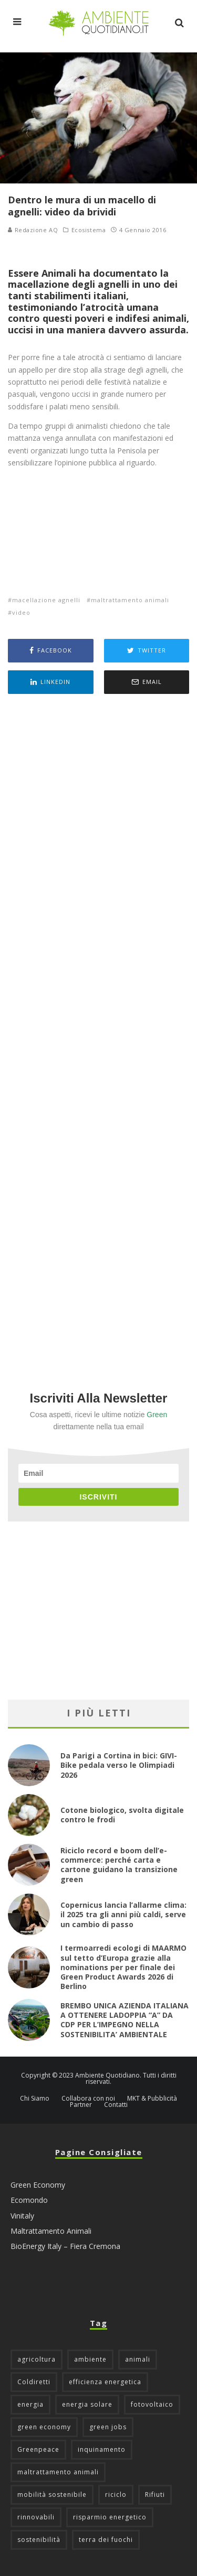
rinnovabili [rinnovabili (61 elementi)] (36, 2517)
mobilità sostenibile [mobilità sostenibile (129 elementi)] (52, 2494)
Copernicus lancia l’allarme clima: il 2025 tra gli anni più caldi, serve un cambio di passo (123, 1914)
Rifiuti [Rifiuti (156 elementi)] (155, 2494)
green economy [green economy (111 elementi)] (44, 2426)
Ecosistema (88, 230)
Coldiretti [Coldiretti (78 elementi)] (33, 2381)
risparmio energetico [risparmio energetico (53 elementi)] (110, 2517)
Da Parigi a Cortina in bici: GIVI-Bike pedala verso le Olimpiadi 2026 (118, 1765)
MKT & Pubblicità (152, 2098)
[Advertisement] (98, 1028)
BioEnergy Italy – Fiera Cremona (65, 2246)
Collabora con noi (88, 2098)
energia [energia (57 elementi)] (30, 2404)
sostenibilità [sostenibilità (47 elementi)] (38, 2539)
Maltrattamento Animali (51, 2231)
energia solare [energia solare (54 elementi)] (87, 2404)
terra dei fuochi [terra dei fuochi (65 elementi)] (106, 2539)
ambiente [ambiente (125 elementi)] (90, 2359)
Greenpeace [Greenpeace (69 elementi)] (38, 2449)
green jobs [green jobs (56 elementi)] (108, 2426)
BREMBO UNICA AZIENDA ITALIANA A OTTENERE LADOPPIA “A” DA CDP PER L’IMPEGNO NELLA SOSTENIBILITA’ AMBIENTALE (124, 2020)
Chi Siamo (34, 2098)
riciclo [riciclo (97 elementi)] (116, 2494)
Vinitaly (22, 2216)
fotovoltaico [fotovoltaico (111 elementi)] (152, 2404)
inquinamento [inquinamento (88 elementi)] (102, 2449)
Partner (81, 2105)
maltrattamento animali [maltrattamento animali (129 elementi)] (58, 2472)
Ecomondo (29, 2200)
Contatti (116, 2105)
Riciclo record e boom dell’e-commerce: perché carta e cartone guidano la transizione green (119, 1864)
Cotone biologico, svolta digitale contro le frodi (122, 1814)
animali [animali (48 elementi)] (137, 2359)
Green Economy (38, 2185)
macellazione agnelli (46, 600)
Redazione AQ (33, 230)
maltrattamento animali (130, 600)
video (21, 612)
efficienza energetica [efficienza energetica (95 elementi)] (105, 2381)
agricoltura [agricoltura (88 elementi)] (36, 2359)
